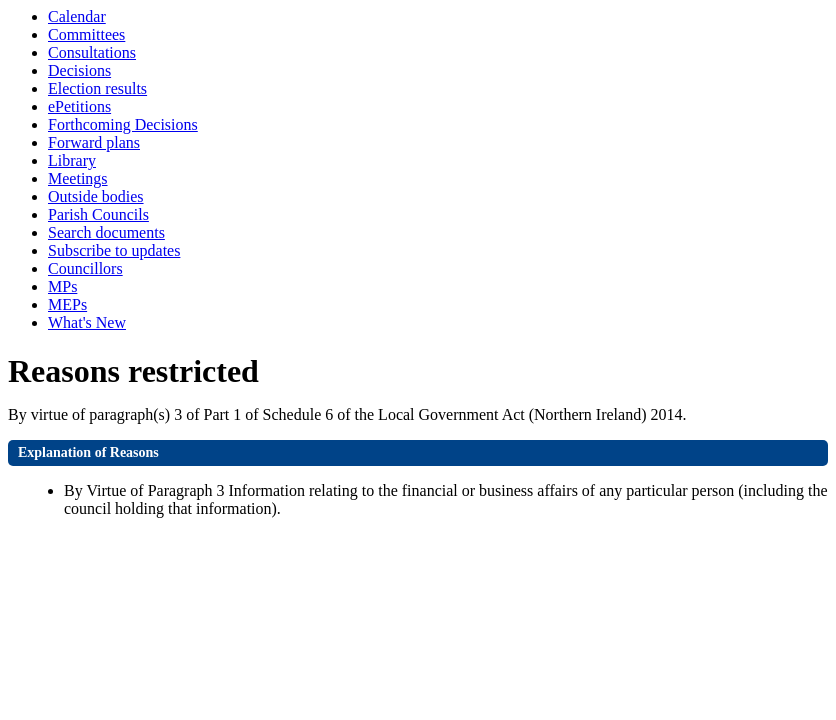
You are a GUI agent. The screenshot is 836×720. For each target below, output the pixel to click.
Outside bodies (96, 196)
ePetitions (79, 106)
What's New (87, 322)
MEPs (67, 304)
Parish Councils (98, 214)
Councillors (85, 268)
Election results (97, 88)
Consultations (92, 52)
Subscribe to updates (114, 250)
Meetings (78, 178)
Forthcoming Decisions (123, 124)
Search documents (106, 232)
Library (72, 160)
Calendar (77, 16)
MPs (62, 286)
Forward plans (94, 142)
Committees (86, 34)
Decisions (79, 70)
